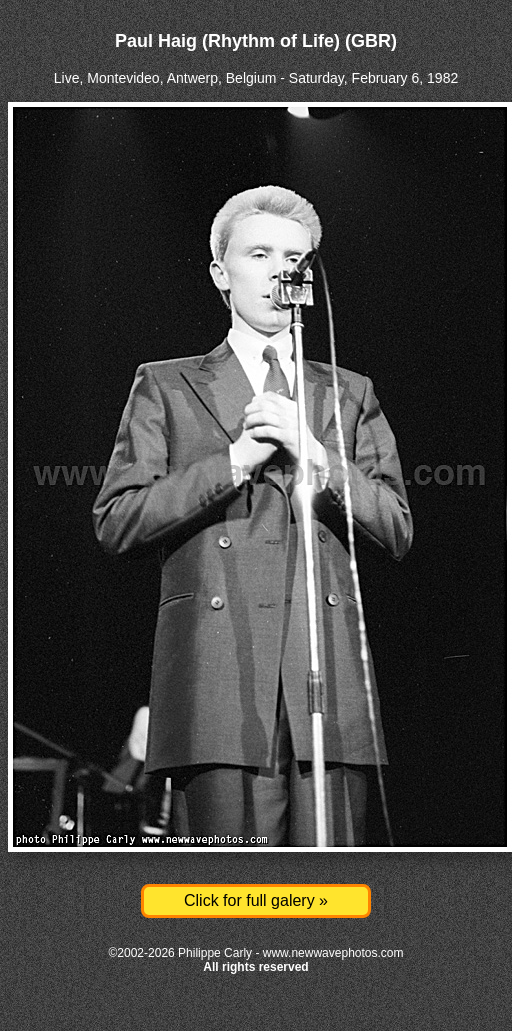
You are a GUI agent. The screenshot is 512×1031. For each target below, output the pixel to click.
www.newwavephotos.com (333, 953)
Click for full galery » (256, 900)
